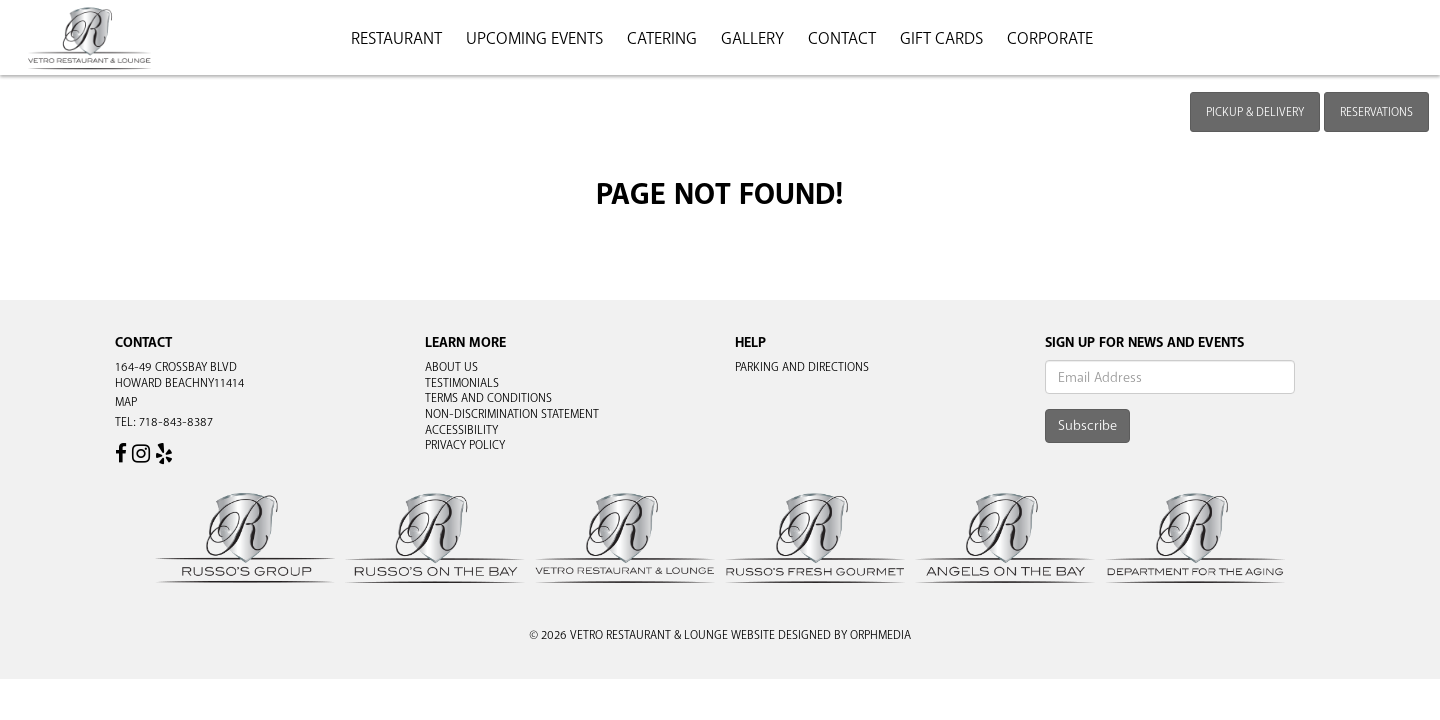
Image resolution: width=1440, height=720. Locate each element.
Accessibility (461, 430)
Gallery (752, 38)
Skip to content (73, 92)
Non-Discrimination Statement (512, 414)
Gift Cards (941, 38)
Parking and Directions (802, 367)
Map (126, 402)
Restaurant (396, 38)
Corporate (1050, 38)
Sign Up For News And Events (1144, 342)
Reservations (1376, 112)
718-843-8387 (176, 422)
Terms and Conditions (488, 398)
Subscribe (1087, 425)
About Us (451, 367)
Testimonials (462, 383)
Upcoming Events (534, 38)
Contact (842, 38)
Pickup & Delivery (1255, 112)
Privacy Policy (465, 445)
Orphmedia (880, 635)
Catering (662, 38)
